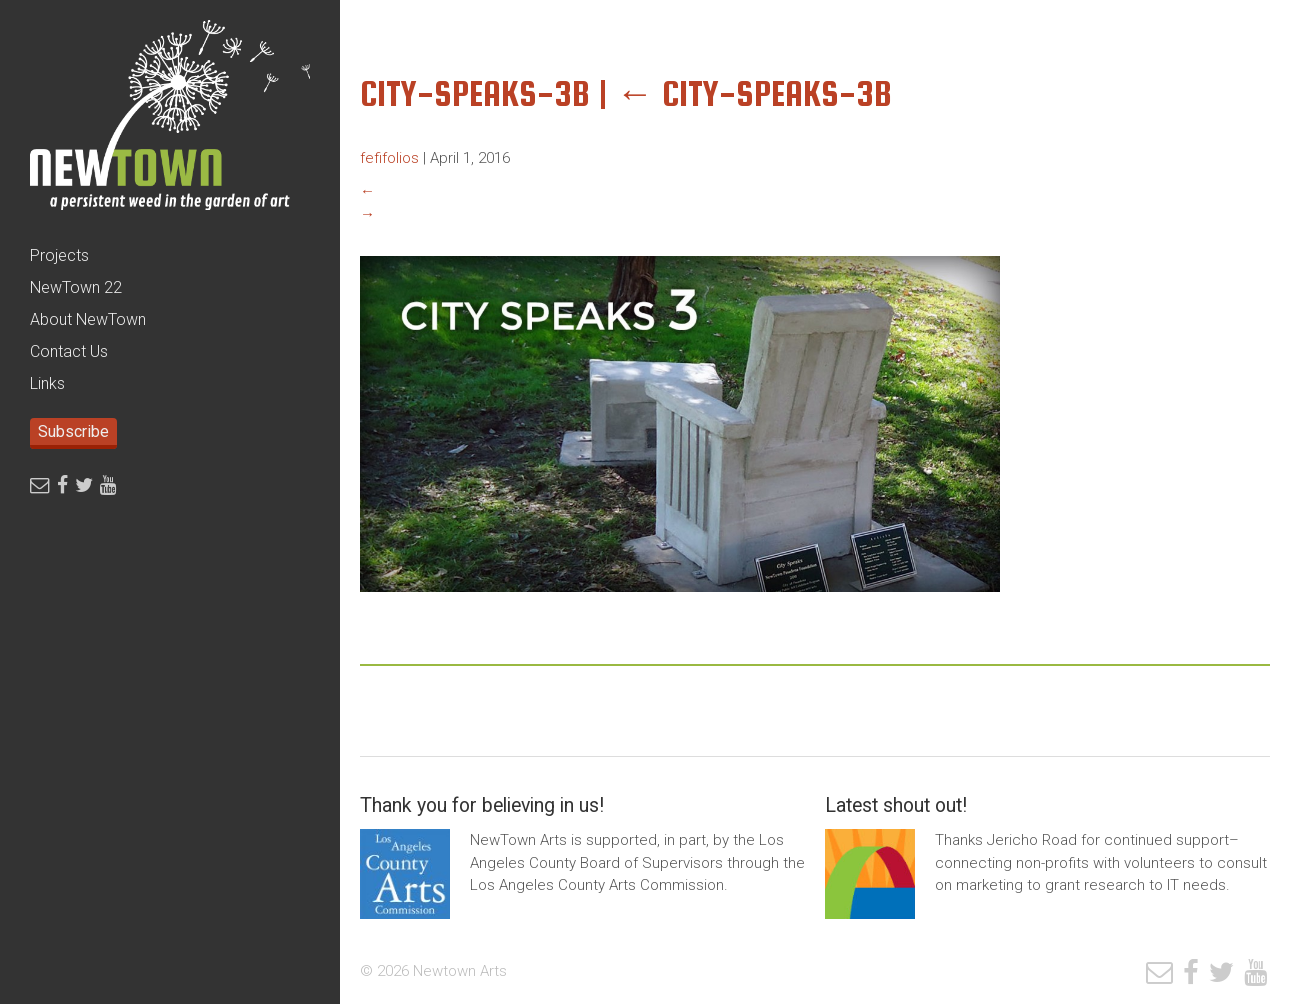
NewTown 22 (76, 287)
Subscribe (73, 431)
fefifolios (389, 158)
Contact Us (69, 351)
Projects (59, 255)
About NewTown (88, 319)
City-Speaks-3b (754, 93)
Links (47, 383)
